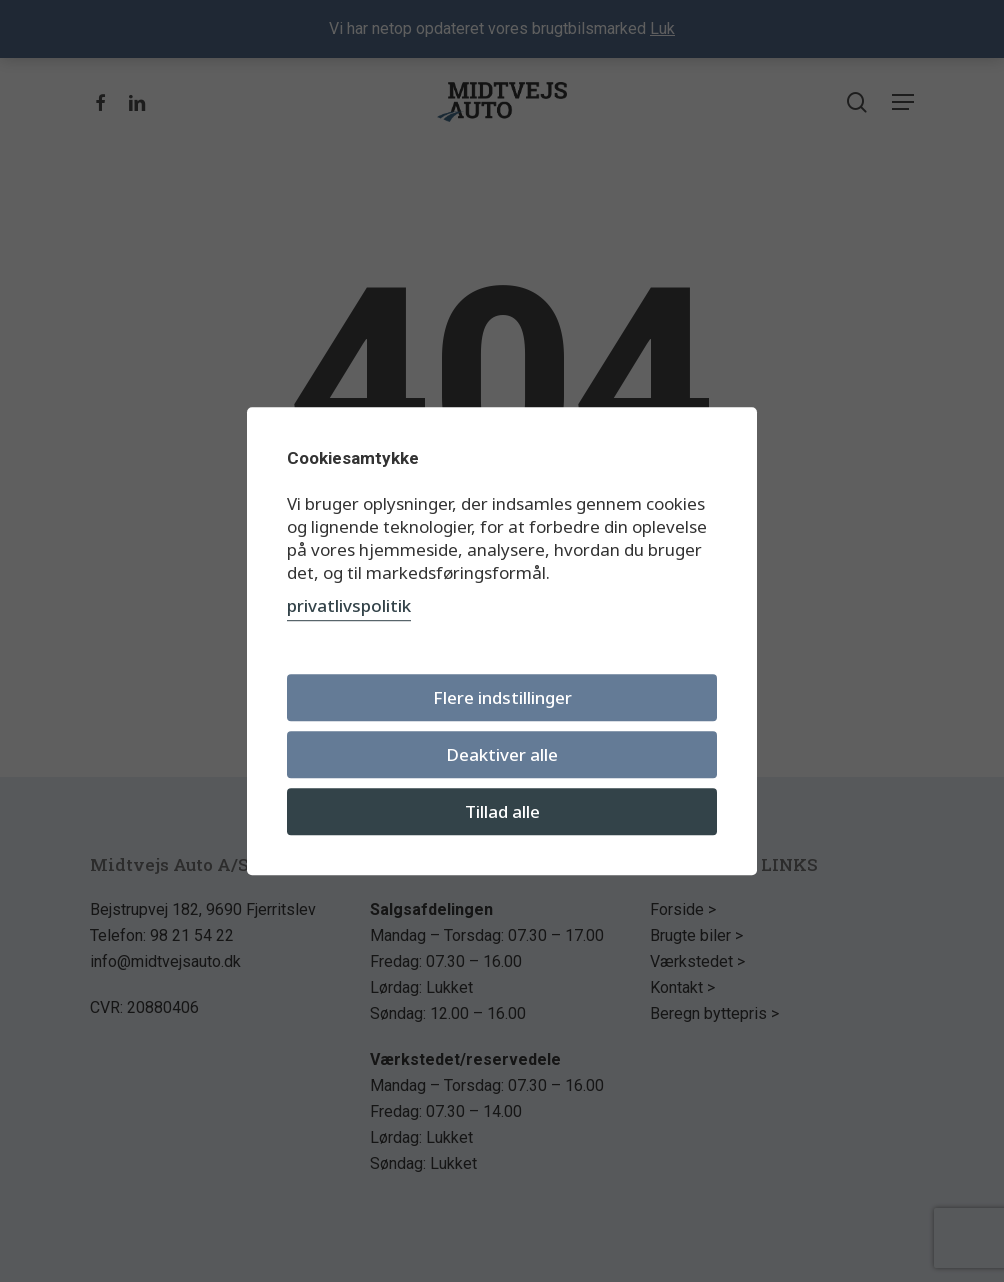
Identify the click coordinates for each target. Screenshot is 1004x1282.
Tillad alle (502, 811)
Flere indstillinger (502, 697)
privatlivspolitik (349, 605)
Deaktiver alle (502, 754)
